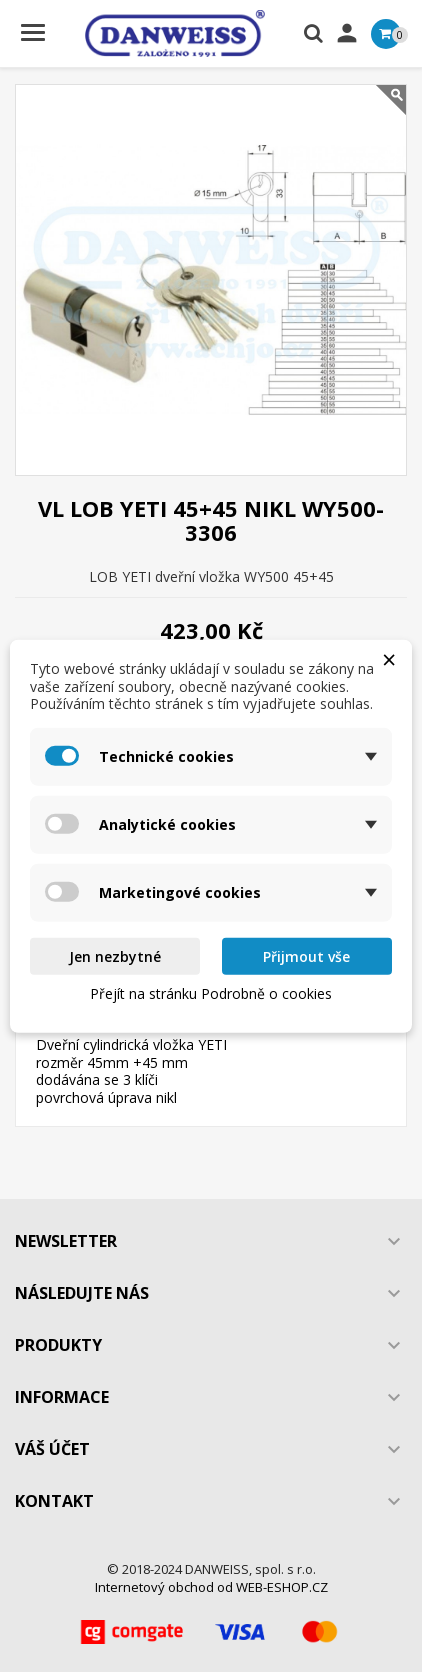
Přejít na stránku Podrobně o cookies (211, 993)
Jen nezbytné (115, 955)
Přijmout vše (306, 955)
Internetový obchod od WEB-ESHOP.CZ (211, 1587)
